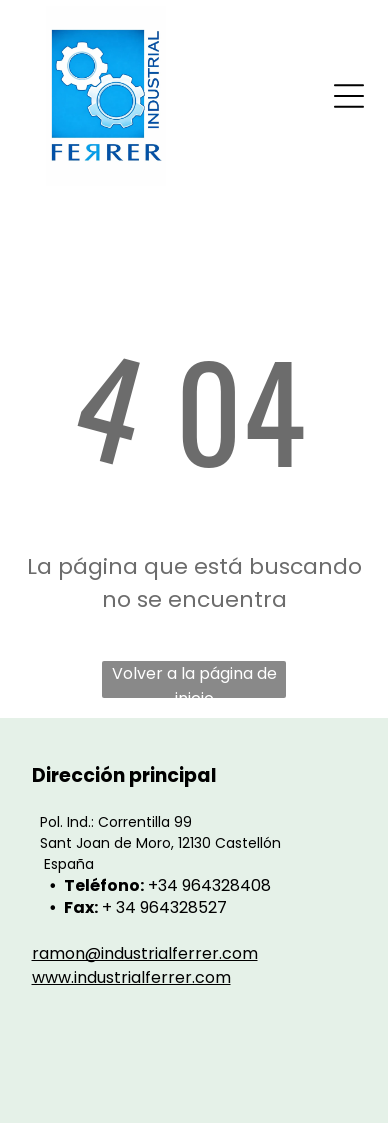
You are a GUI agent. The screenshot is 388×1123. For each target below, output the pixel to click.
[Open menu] (349, 96)
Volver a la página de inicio (194, 680)
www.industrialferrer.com (131, 977)
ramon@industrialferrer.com (145, 953)
